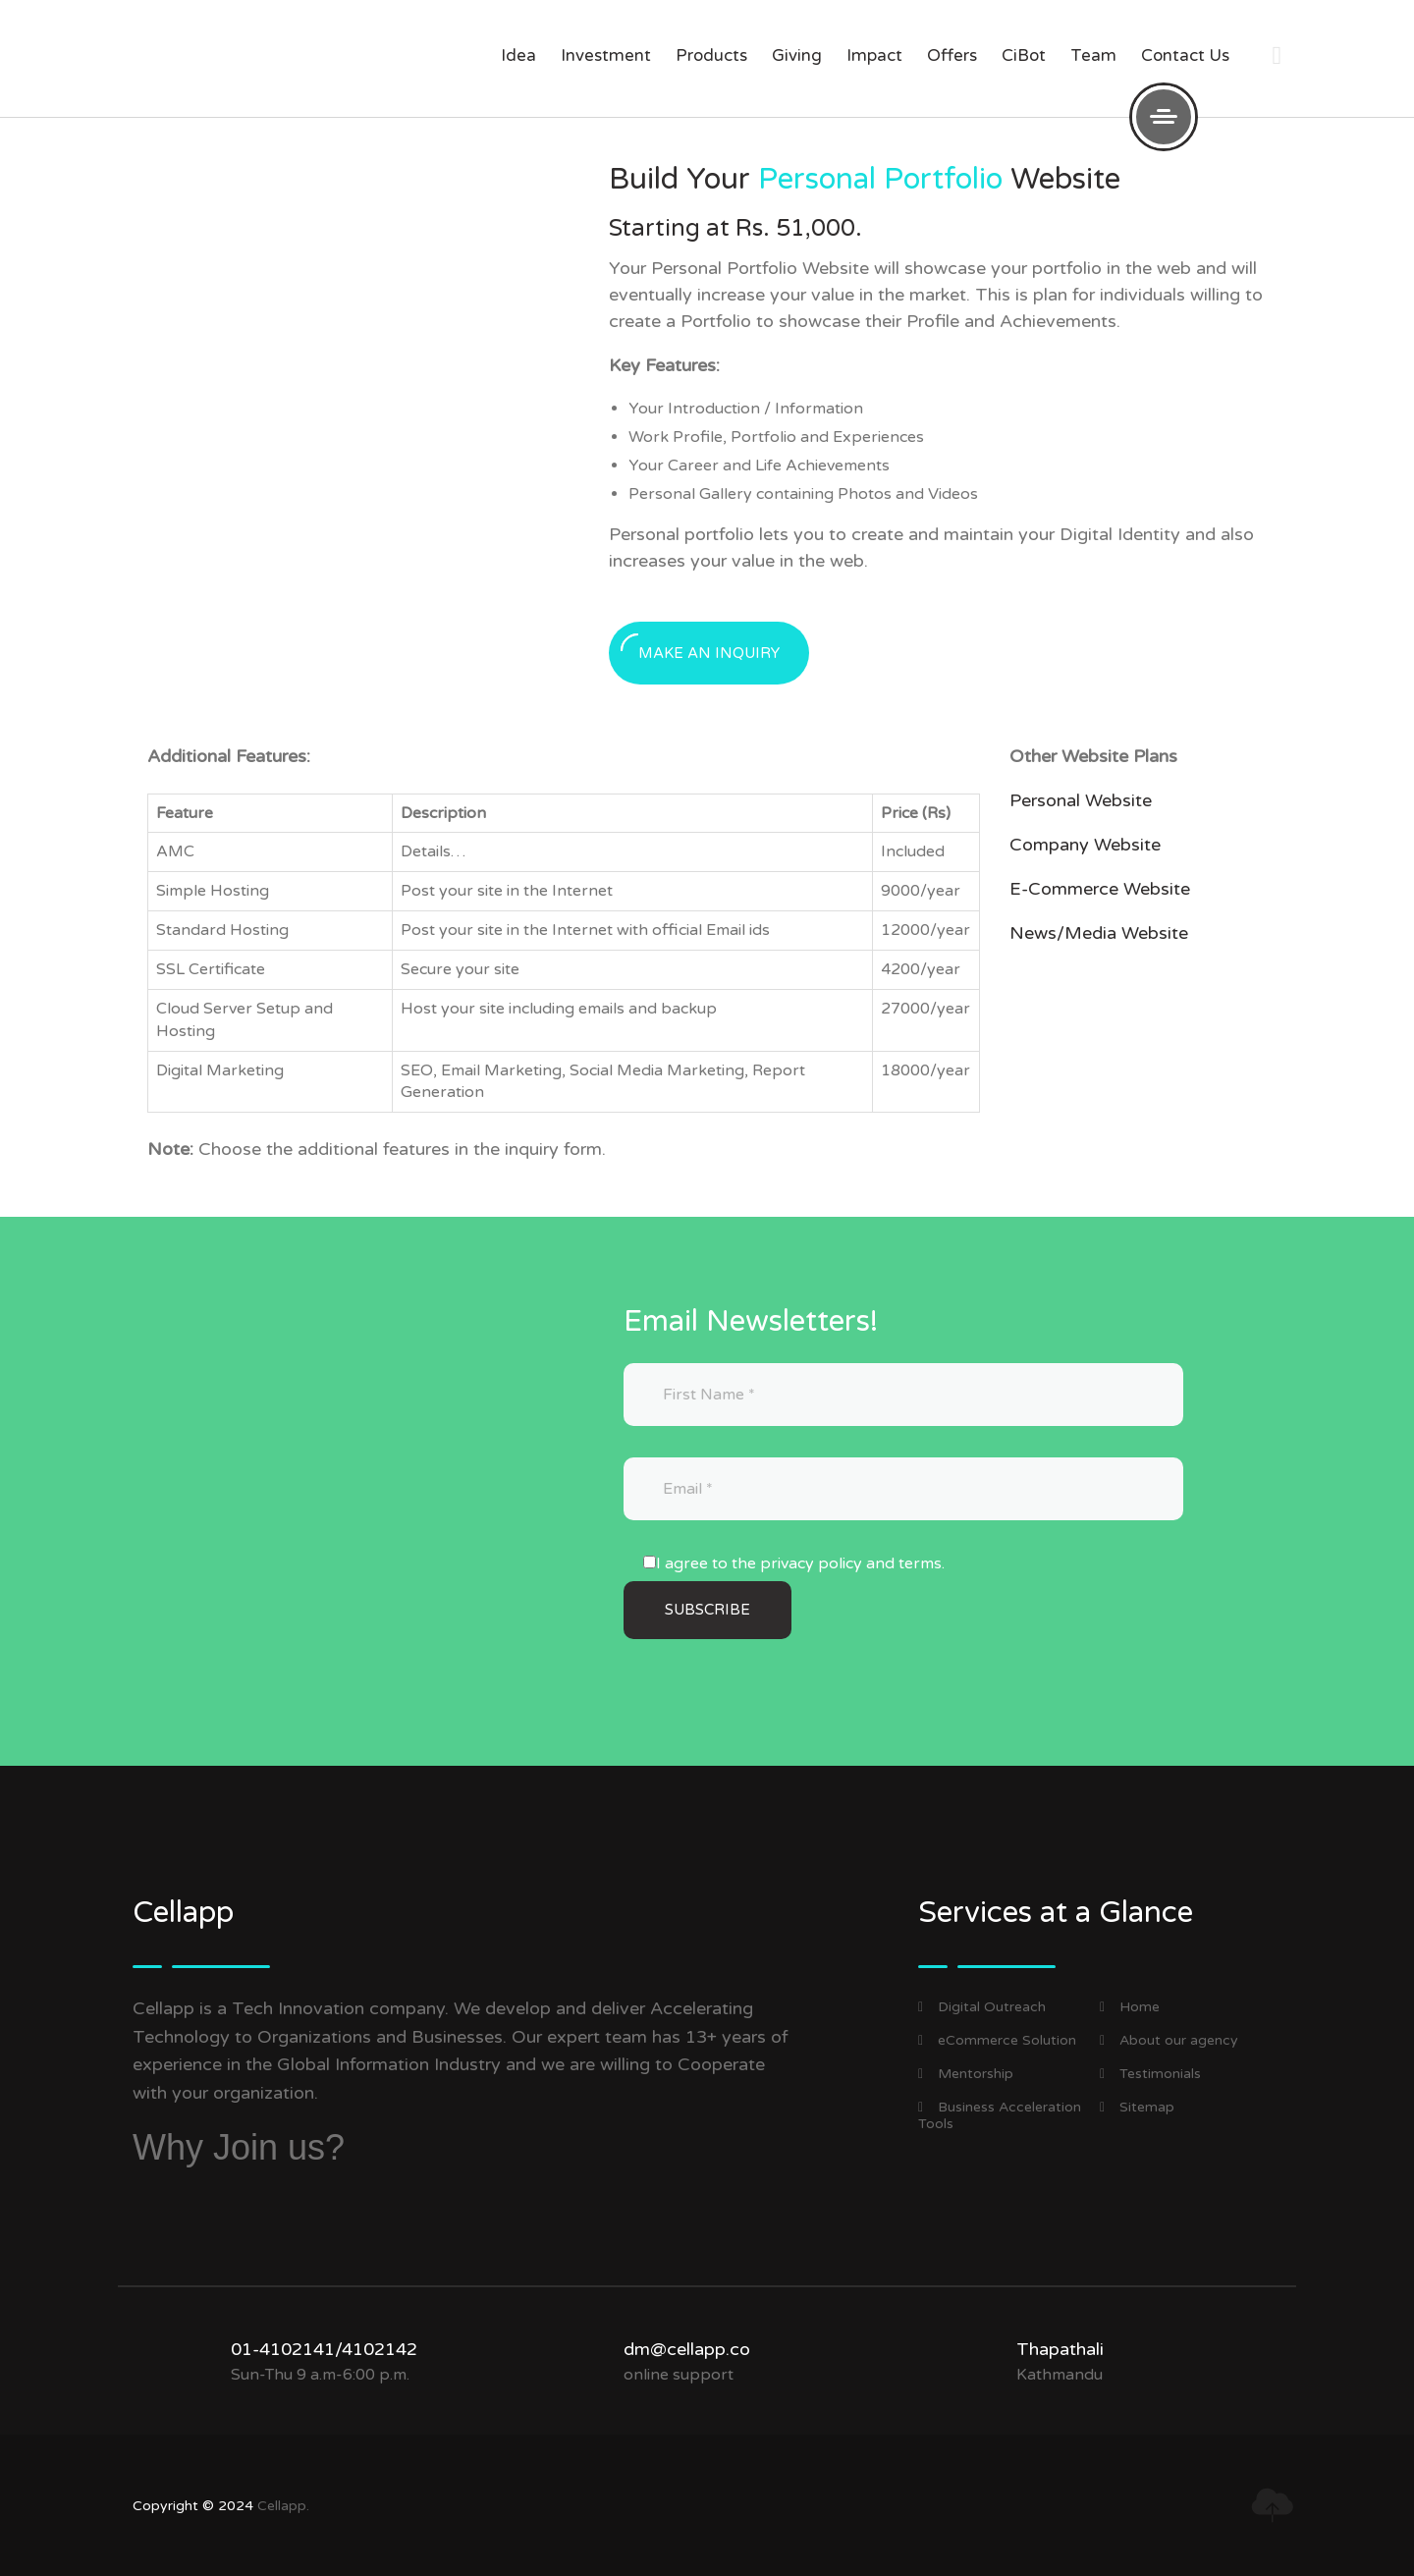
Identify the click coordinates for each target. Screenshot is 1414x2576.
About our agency (1169, 2040)
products (711, 55)
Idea (518, 55)
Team (1093, 55)
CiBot (1024, 55)
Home (1130, 2007)
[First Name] (903, 1394)
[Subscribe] (707, 1610)
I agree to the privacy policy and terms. (800, 1563)
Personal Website (1080, 800)
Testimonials (1150, 2073)
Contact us (1185, 55)
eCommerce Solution (997, 2040)
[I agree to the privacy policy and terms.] (649, 1562)
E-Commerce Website (1099, 889)
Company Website (1085, 844)
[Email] (903, 1488)
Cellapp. (283, 2505)
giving (797, 55)
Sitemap (1137, 2107)
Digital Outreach (982, 2007)
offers (952, 55)
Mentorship (965, 2073)
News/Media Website (1098, 933)
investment (606, 55)
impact (874, 55)
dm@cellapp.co (687, 2349)
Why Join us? (239, 2147)
